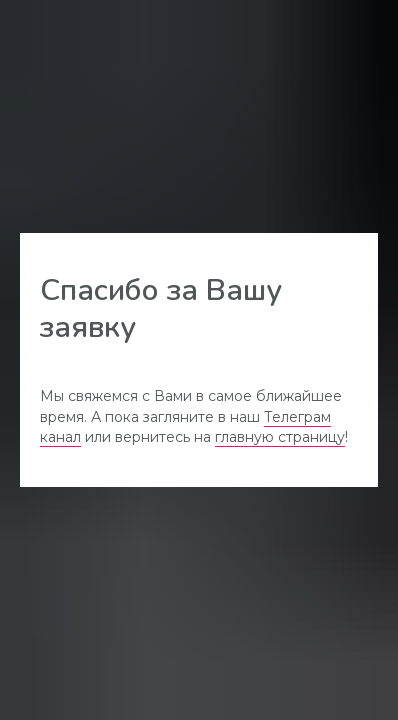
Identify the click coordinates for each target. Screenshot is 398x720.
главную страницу (280, 437)
